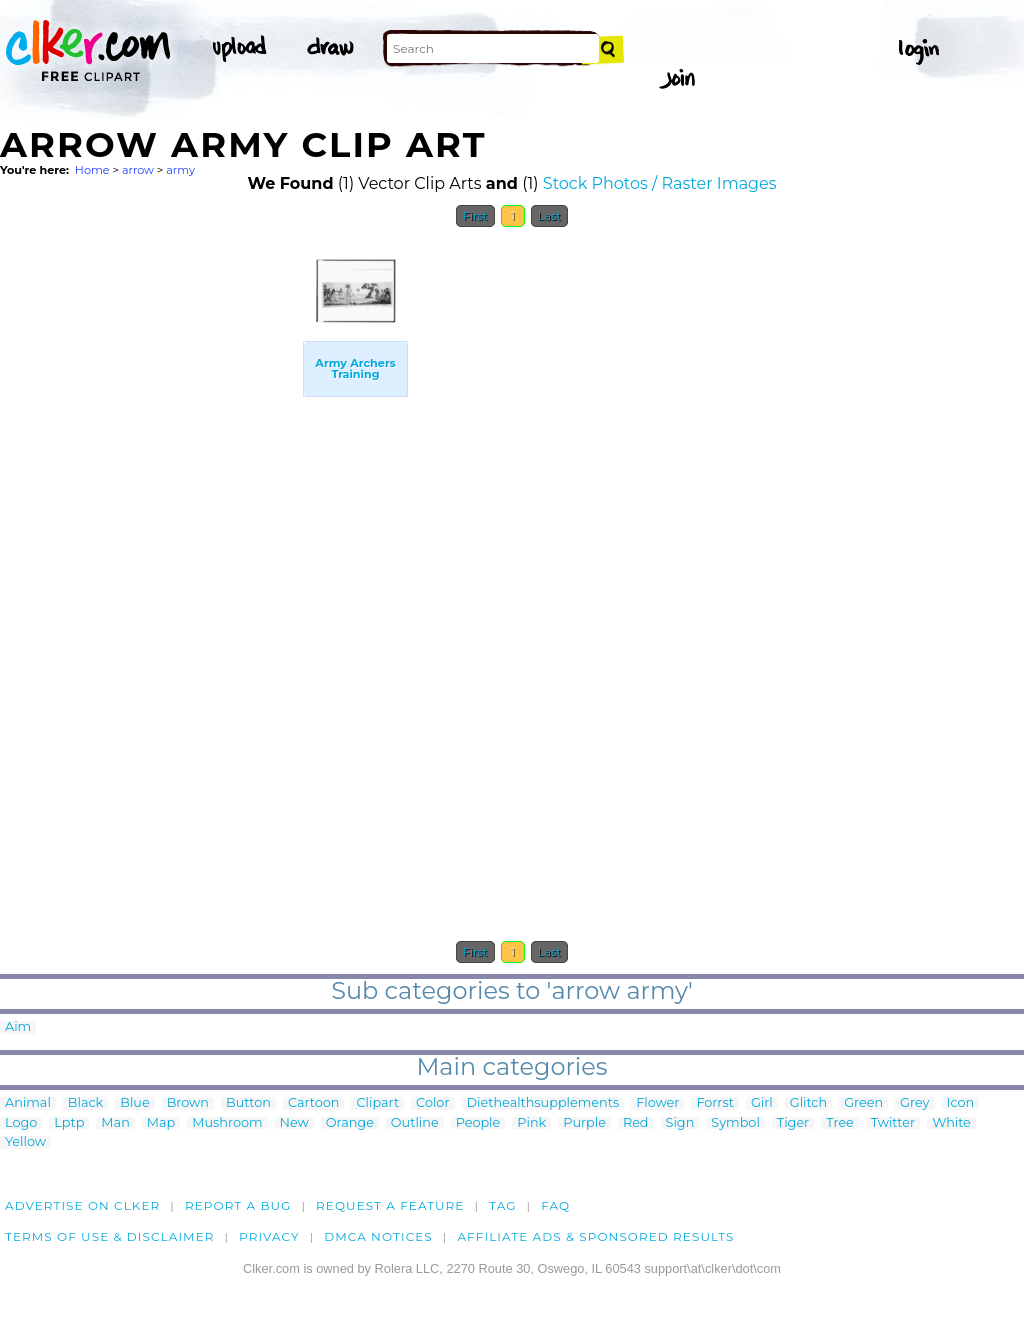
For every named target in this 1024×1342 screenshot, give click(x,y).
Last (549, 216)
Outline (415, 1123)
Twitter (893, 1123)
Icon (961, 1103)
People (478, 1123)
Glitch (808, 1103)
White (951, 1123)
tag (502, 1205)
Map (161, 1123)
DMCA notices (378, 1236)
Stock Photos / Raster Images (660, 183)
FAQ (555, 1205)
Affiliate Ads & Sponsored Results (595, 1236)
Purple (584, 1123)
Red (636, 1123)
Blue (134, 1103)
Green (863, 1103)
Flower (657, 1103)
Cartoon (314, 1103)
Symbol (735, 1123)
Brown (188, 1103)
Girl (762, 1103)
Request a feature (390, 1205)
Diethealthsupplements (543, 1103)
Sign (680, 1123)
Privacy (269, 1236)
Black (85, 1103)
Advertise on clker (82, 1205)
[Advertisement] (150, 538)
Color (432, 1103)
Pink (531, 1123)
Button (248, 1103)
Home (92, 170)
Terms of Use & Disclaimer (110, 1236)
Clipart (377, 1103)
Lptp (69, 1123)
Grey (914, 1103)
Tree (840, 1123)
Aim (18, 1027)
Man (115, 1123)
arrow (138, 170)
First (475, 216)
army (180, 170)
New (294, 1123)
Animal (28, 1103)
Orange (350, 1123)
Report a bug (238, 1205)
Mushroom (227, 1123)
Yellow (25, 1142)
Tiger (793, 1123)
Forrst (714, 1103)
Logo (21, 1123)
